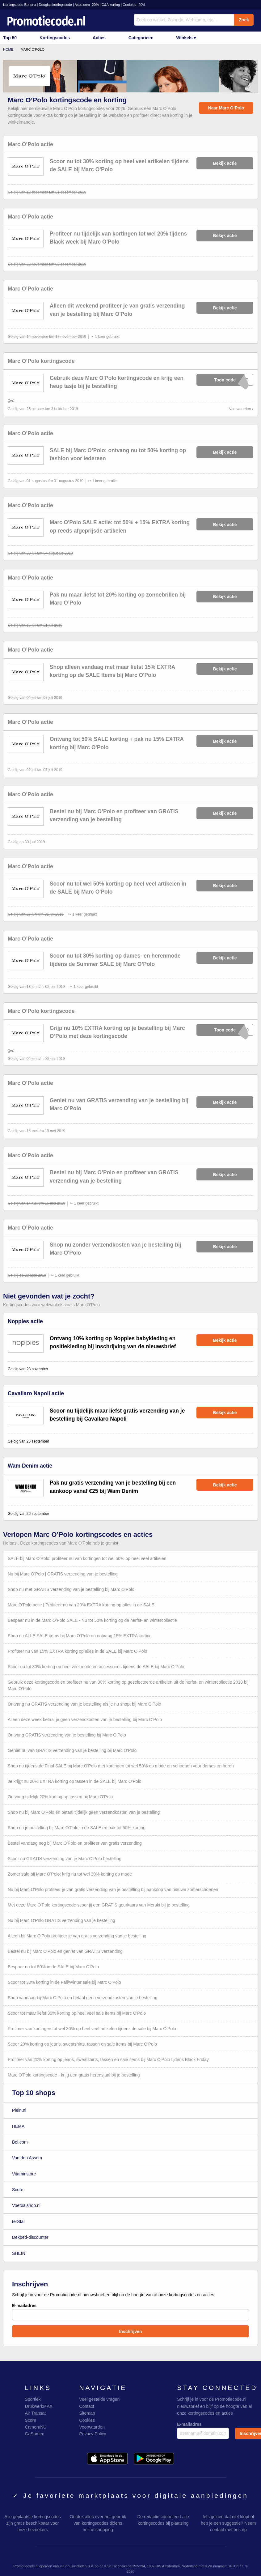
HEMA (18, 2126)
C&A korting (111, 4)
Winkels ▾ (186, 38)
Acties (99, 38)
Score (17, 2189)
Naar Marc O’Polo (226, 107)
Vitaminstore (24, 2173)
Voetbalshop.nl (26, 2205)
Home (8, 49)
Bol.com (20, 2142)
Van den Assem (27, 2157)
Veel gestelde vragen (99, 2399)
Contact (86, 2406)
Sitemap (87, 2413)
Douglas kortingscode (55, 4)
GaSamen (34, 2433)
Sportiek (32, 2399)
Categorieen (141, 38)
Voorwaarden (240, 409)
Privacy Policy (92, 2433)
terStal (18, 2221)
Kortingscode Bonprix (19, 4)
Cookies (87, 2420)
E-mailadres (130, 2311)
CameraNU (35, 2427)
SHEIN (18, 2253)
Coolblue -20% (134, 4)
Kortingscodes (55, 38)
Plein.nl (19, 2110)
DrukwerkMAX (38, 2406)
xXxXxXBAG (225, 380)
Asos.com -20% (87, 4)
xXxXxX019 (225, 1030)
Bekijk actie (225, 163)
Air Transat (35, 2413)
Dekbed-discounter (30, 2237)
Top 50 (10, 38)
